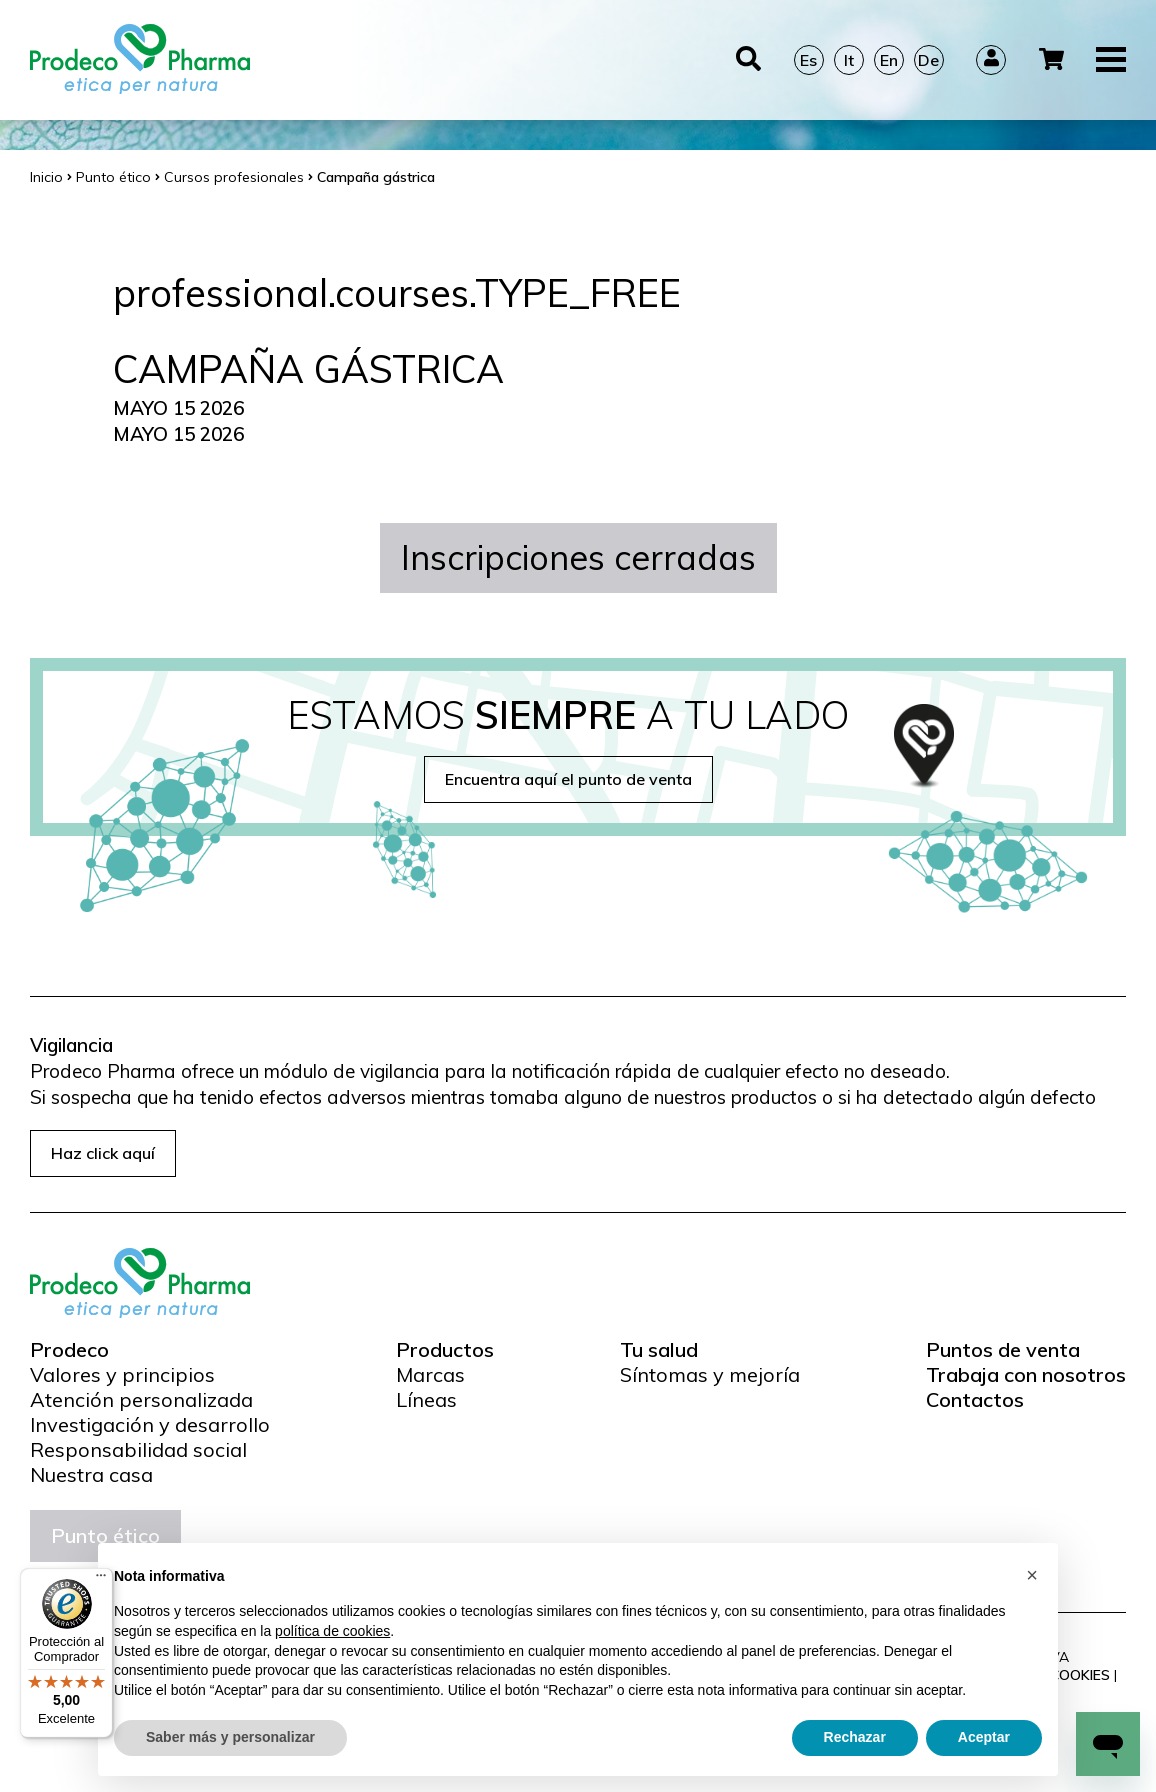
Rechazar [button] (855, 1737)
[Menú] (101, 1580)
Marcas (430, 1375)
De (928, 60)
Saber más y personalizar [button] (230, 1737)
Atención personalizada (141, 1400)
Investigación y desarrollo (150, 1425)
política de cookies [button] (332, 1631)
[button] (1032, 1575)
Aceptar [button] (984, 1737)
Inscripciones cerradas (578, 557)
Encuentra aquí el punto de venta (568, 779)
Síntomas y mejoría (710, 1375)
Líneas (426, 1400)
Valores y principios (122, 1375)
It (849, 60)
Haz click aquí (103, 1153)
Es (808, 60)
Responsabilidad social (138, 1450)
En (889, 60)
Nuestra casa (91, 1475)
